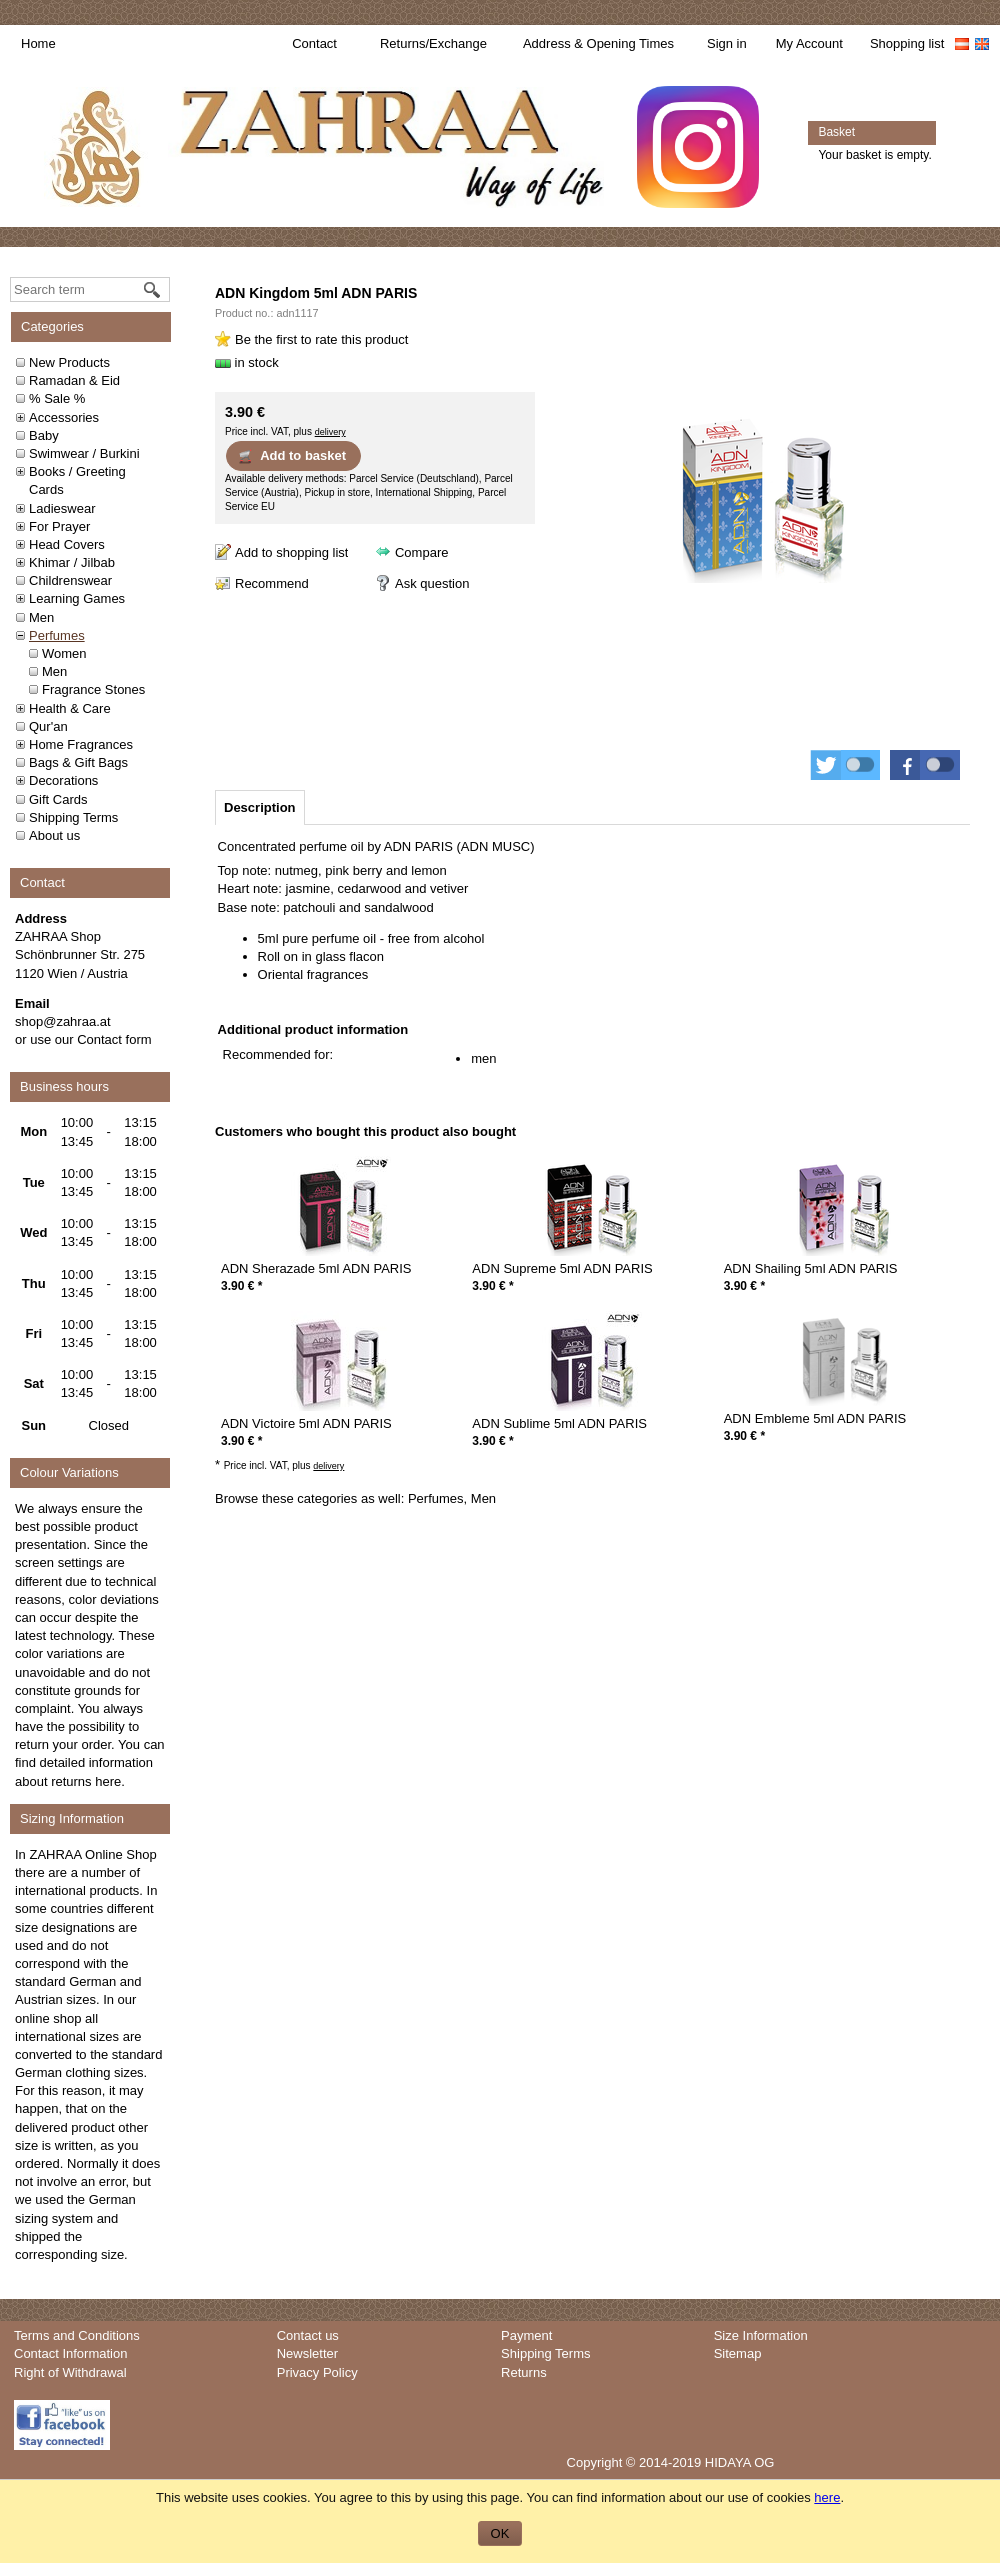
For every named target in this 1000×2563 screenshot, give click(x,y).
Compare (421, 552)
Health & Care (70, 708)
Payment (526, 2335)
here (108, 1781)
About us (54, 835)
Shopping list (907, 43)
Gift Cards (58, 799)
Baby (44, 435)
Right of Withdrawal (70, 2372)
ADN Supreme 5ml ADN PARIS (562, 1268)
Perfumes (57, 635)
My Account (809, 43)
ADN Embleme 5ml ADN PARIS (815, 1418)
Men (41, 617)
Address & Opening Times (598, 43)
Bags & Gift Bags (78, 762)
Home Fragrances (81, 744)
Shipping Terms (73, 817)
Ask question (432, 583)
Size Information (761, 2335)
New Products (69, 362)
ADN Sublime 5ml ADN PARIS (559, 1423)
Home (38, 43)
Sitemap (738, 2353)
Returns (524, 2372)
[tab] (260, 807)
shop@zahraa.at (63, 1021)
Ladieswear (62, 508)
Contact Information (70, 2353)
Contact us (308, 2335)
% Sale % (57, 398)
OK (500, 2533)
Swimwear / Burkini (84, 453)
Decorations (63, 780)
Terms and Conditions (77, 2335)
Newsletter (307, 2353)
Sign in (727, 43)
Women (64, 653)
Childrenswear (70, 580)
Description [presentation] (260, 807)
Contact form (114, 1039)
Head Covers (67, 544)
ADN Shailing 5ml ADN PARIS (811, 1268)
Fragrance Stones (93, 689)
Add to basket (291, 456)
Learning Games (77, 598)
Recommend (272, 583)
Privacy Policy (317, 2372)
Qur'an (48, 726)
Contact (314, 43)
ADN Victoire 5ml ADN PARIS (306, 1423)
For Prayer (59, 526)
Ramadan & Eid (74, 380)
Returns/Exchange (433, 43)
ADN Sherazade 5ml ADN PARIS (316, 1268)
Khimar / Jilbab (72, 562)
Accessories (64, 417)
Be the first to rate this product (321, 339)
